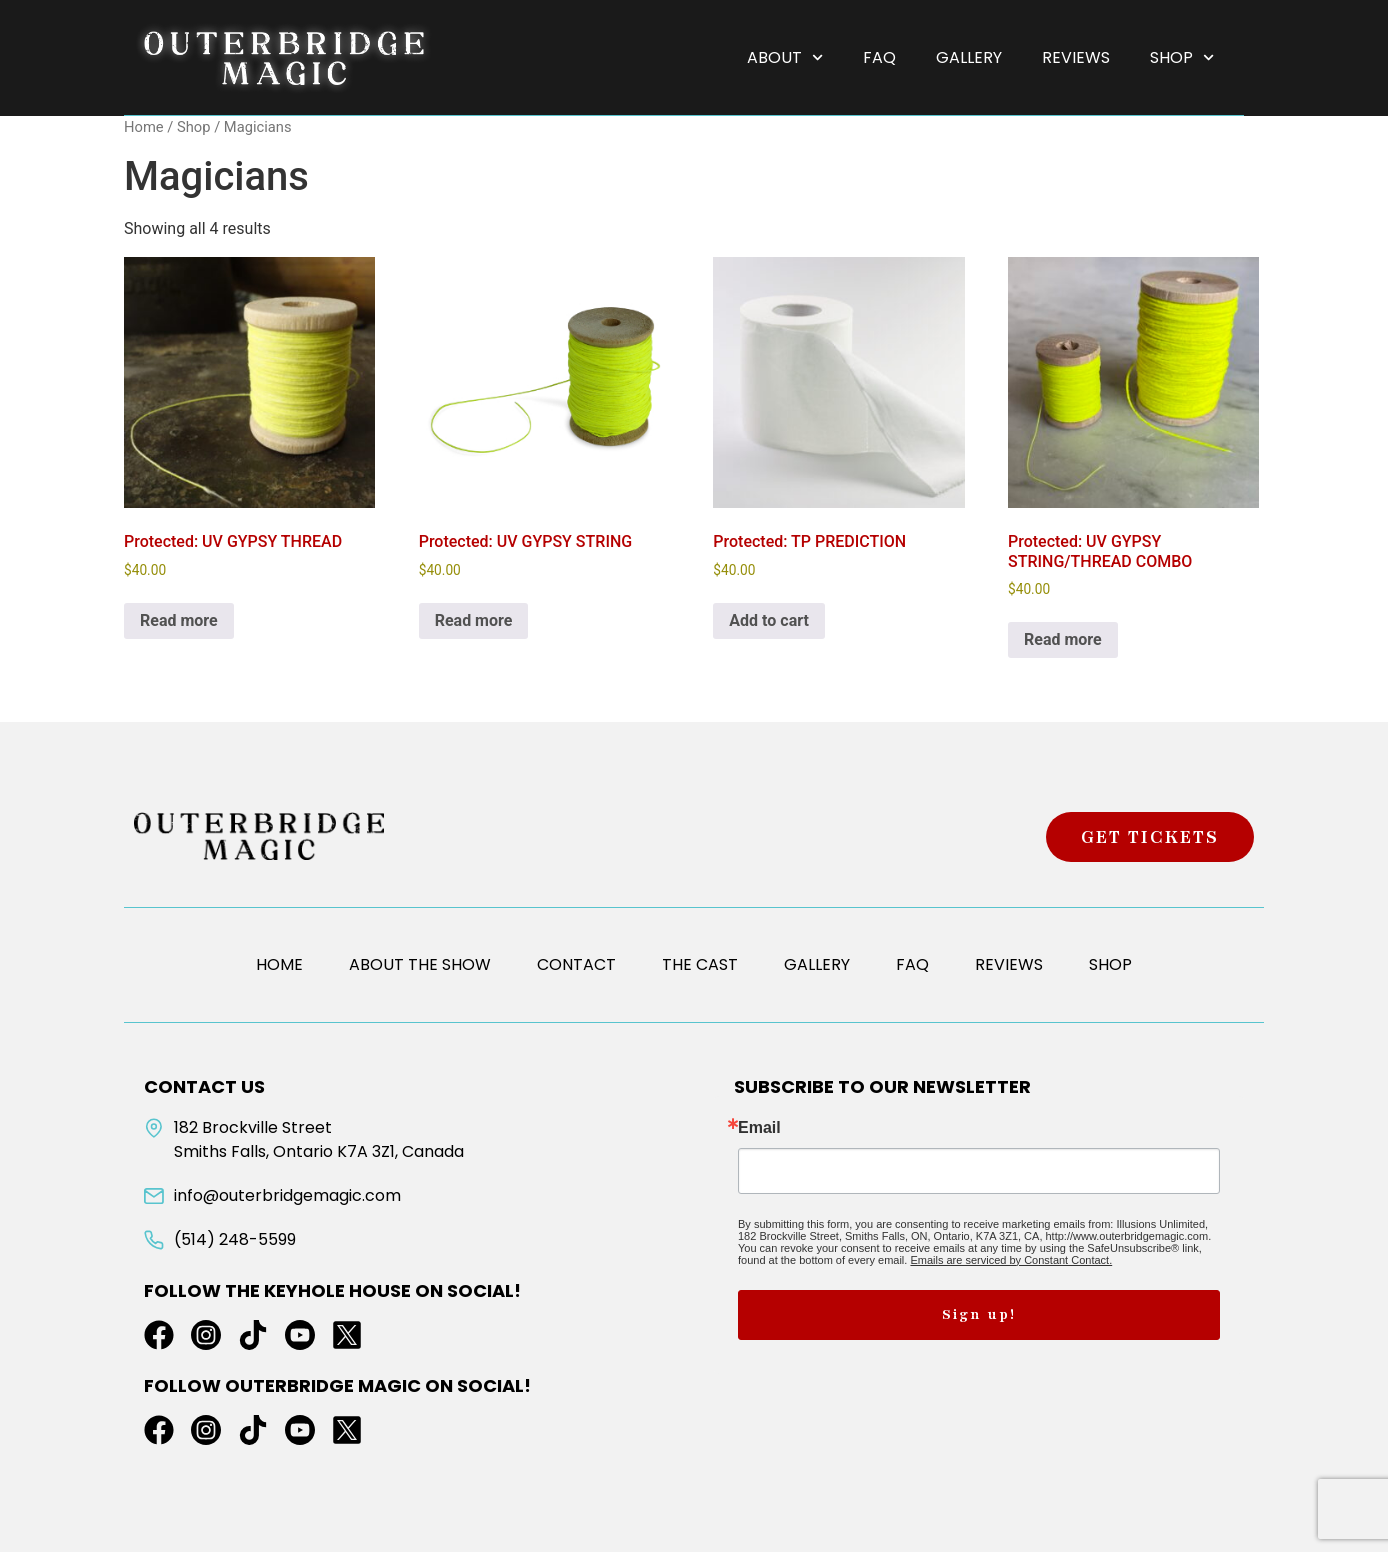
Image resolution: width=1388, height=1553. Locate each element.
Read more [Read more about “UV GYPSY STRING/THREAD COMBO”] (1063, 640)
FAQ (879, 57)
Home (144, 128)
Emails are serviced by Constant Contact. (1011, 1261)
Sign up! (979, 1315)
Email (759, 1129)
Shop (1182, 57)
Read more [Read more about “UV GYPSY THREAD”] (179, 621)
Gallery (969, 57)
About (785, 57)
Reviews (1076, 57)
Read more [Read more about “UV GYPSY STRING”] (474, 621)
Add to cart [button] (769, 621)
